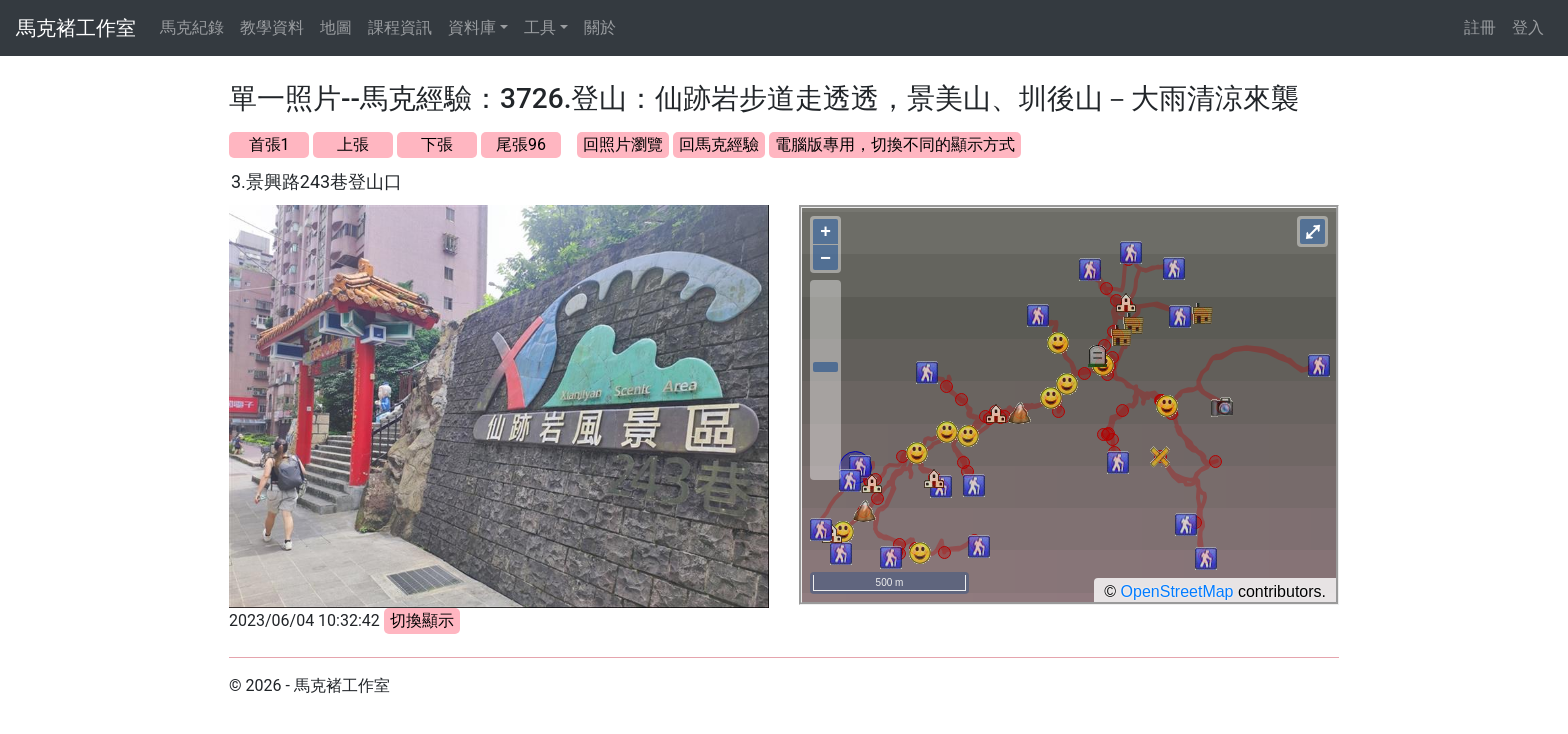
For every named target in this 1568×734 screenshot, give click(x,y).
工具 (540, 27)
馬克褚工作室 (76, 28)
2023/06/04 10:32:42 (304, 620)
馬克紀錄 (192, 27)
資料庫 (472, 27)
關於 (600, 27)
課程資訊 (400, 27)
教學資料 (272, 27)
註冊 (1480, 27)
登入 (1528, 27)
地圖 (336, 27)
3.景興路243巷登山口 (316, 181)
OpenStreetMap (1177, 591)
